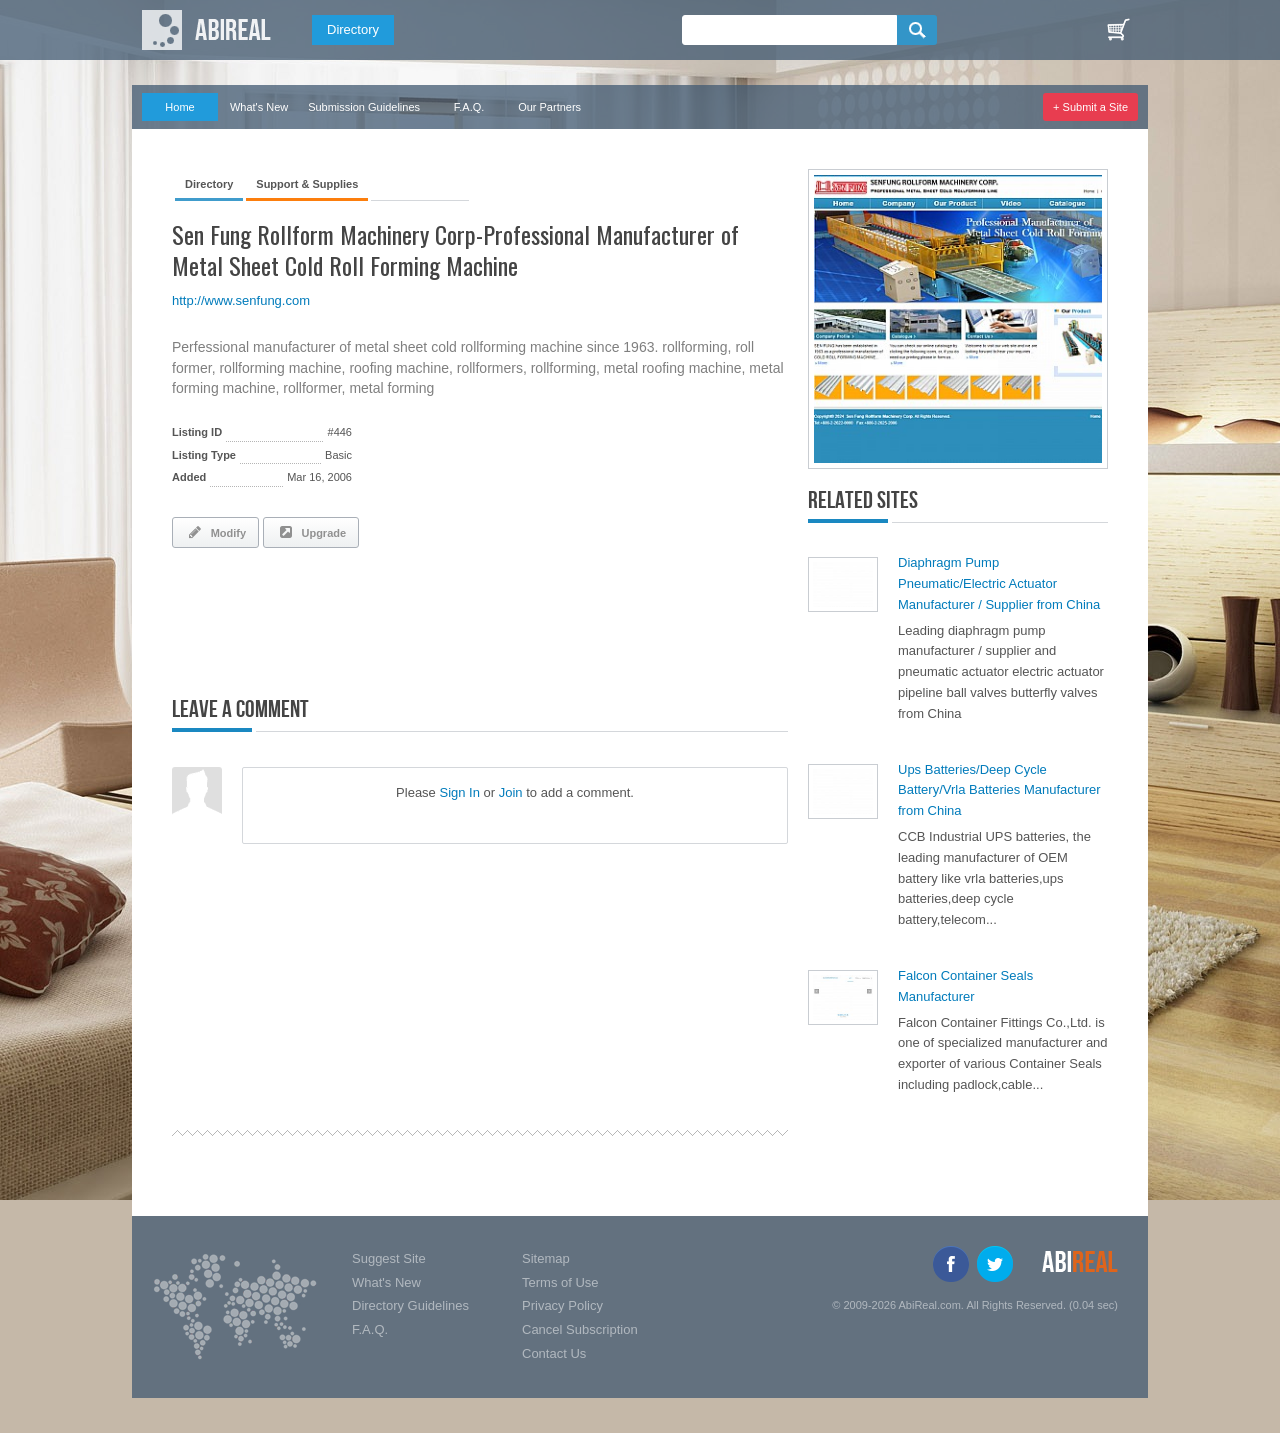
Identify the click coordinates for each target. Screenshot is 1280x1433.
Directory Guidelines (410, 1305)
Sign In (459, 792)
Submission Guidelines (364, 107)
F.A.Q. (469, 107)
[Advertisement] (406, 618)
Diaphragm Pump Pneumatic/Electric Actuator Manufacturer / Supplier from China (999, 583)
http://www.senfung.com (241, 300)
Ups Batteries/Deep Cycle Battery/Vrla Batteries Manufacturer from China (999, 790)
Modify (215, 532)
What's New (259, 107)
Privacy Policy (562, 1305)
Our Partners (549, 107)
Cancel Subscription (580, 1329)
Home (179, 107)
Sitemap (546, 1258)
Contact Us (554, 1353)
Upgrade (311, 532)
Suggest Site (389, 1258)
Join (511, 792)
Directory (353, 29)
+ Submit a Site (1090, 107)
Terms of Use (560, 1282)
